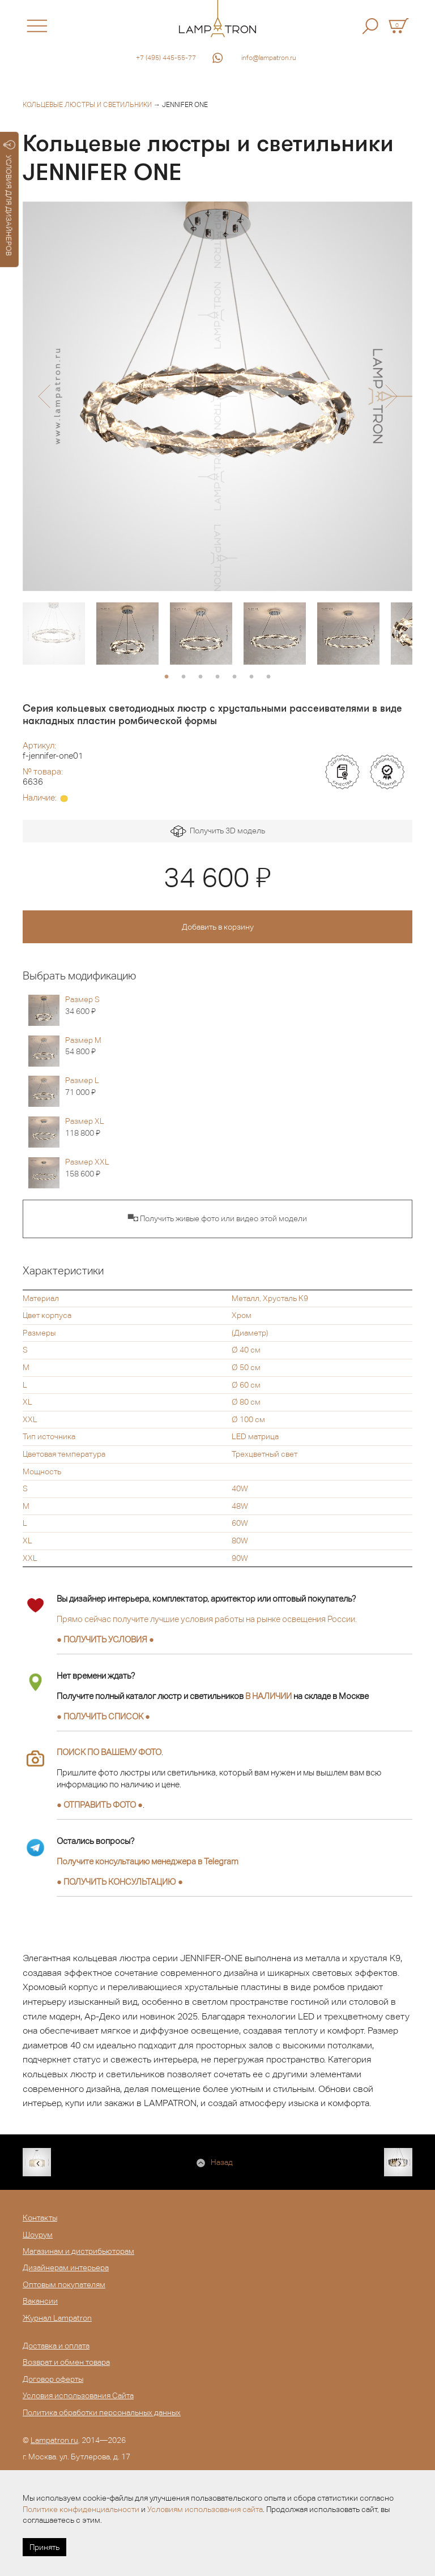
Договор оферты (53, 2379)
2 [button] (183, 677)
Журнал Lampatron (57, 2317)
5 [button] (234, 677)
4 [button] (217, 677)
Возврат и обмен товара (66, 2362)
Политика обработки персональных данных (102, 2412)
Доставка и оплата (56, 2345)
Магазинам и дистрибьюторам (78, 2251)
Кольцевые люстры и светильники (87, 105)
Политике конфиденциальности (81, 2509)
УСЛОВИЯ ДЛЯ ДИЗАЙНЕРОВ (9, 198)
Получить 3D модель (217, 831)
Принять (44, 2547)
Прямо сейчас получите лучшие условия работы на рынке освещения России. (207, 1619)
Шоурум (38, 2234)
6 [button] (251, 677)
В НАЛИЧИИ (268, 1696)
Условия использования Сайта (78, 2395)
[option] (217, 396)
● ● (120, 1881)
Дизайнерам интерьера (66, 2267)
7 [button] (268, 677)
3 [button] (200, 677)
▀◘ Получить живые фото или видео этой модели (217, 1218)
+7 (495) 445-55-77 (166, 58)
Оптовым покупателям (64, 2284)
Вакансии (40, 2300)
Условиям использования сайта (205, 2509)
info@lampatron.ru (268, 58)
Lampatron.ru (54, 2440)
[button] (44, 396)
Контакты (40, 2217)
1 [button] (166, 677)
